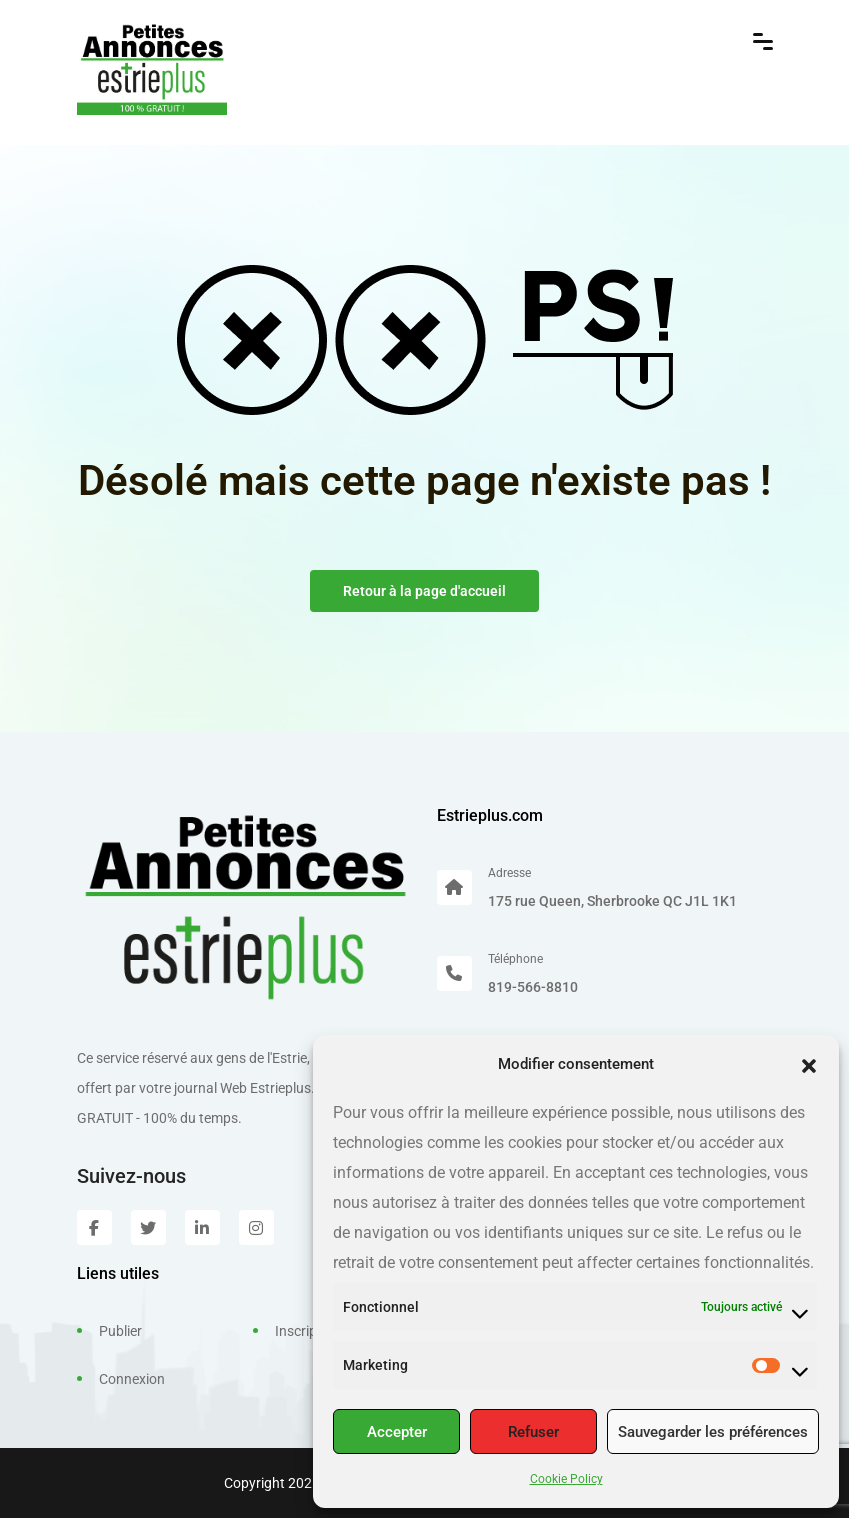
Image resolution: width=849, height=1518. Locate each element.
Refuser (533, 1432)
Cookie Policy (566, 1479)
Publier (120, 1331)
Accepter (397, 1432)
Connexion (132, 1379)
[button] (809, 1064)
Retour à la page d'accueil (424, 591)
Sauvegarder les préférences (713, 1432)
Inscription (308, 1331)
